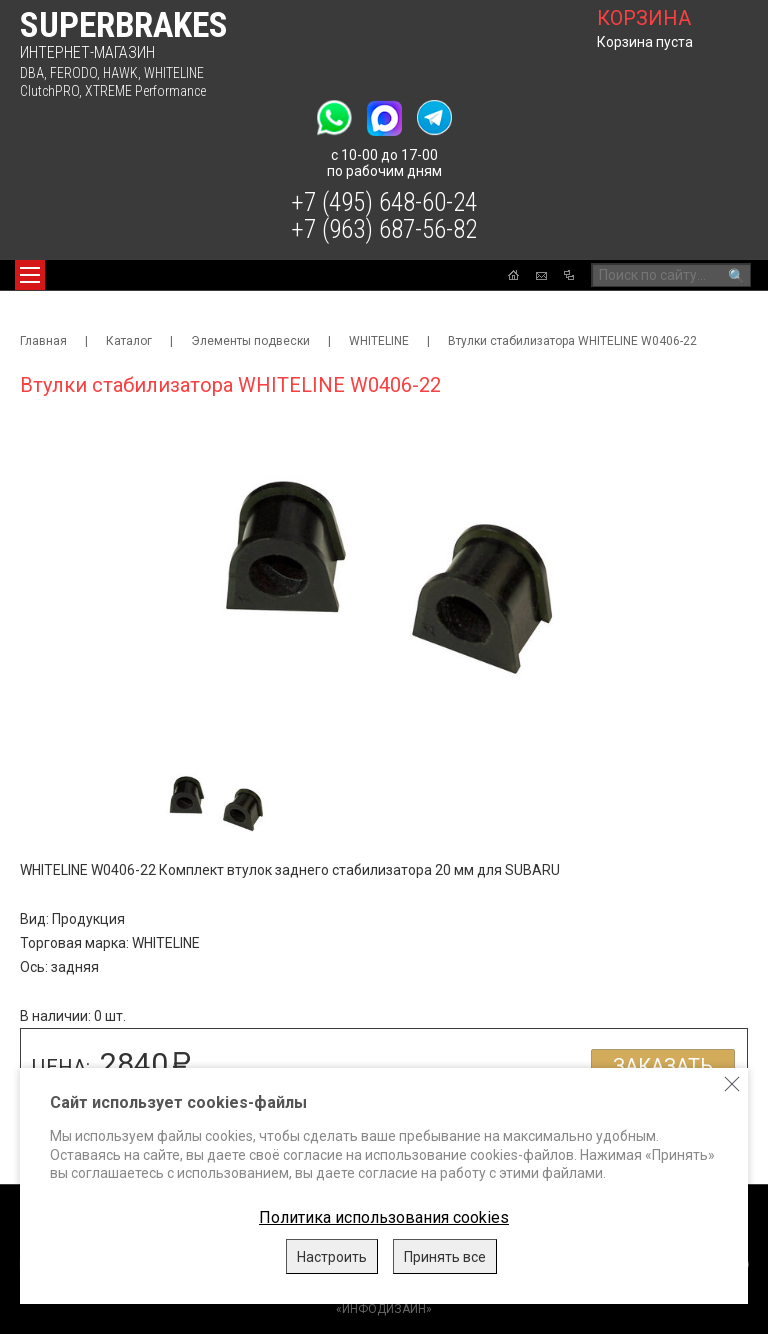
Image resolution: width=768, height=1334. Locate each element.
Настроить (332, 1257)
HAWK (120, 73)
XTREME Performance (145, 91)
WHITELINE (174, 73)
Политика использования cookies (384, 1217)
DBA (32, 73)
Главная (43, 341)
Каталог (129, 341)
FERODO (73, 73)
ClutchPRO (49, 91)
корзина (644, 18)
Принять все (445, 1257)
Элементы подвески (250, 341)
